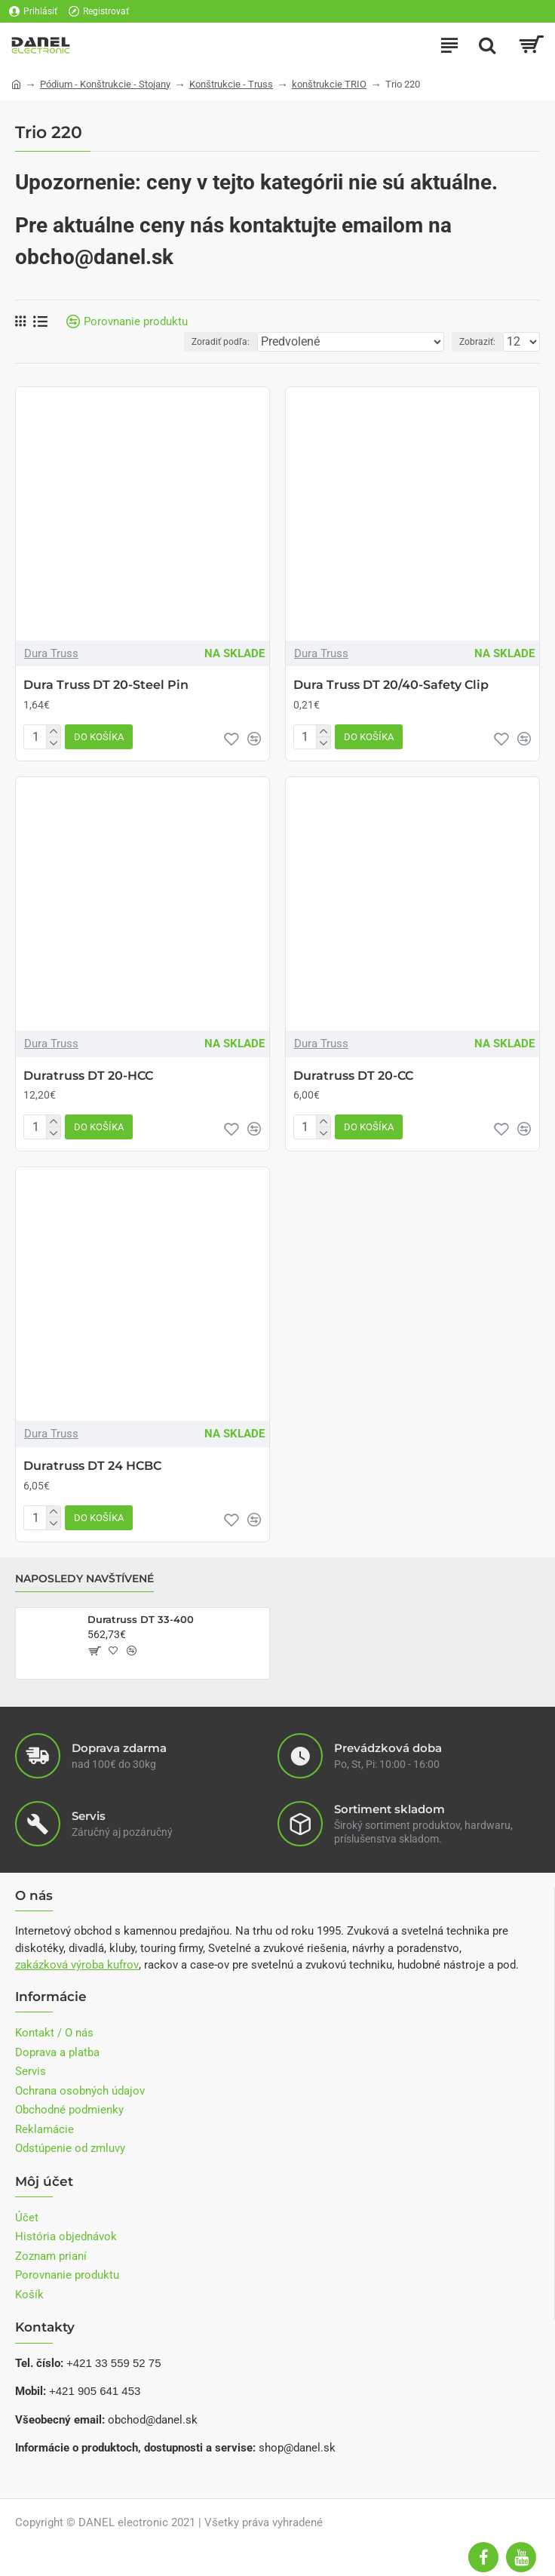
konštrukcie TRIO (329, 84)
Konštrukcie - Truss (231, 84)
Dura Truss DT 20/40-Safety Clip (391, 685)
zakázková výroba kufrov (77, 1965)
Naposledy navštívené (84, 1578)
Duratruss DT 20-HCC (88, 1075)
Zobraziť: (477, 342)
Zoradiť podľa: (221, 342)
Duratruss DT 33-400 (140, 1619)
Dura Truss (51, 653)
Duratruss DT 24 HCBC (92, 1466)
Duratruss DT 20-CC (353, 1075)
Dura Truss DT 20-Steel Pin (106, 685)
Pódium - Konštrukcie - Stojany (105, 84)
